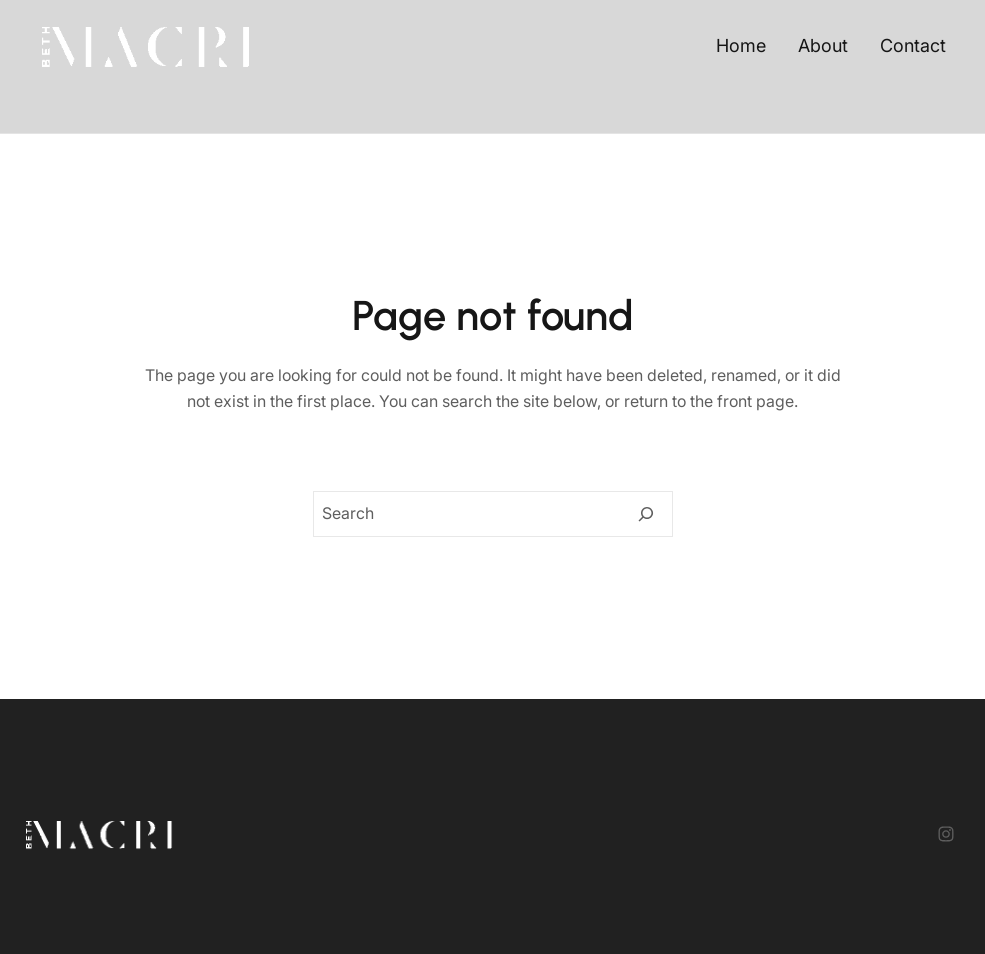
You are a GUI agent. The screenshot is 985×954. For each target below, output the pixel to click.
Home (741, 45)
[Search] (646, 514)
